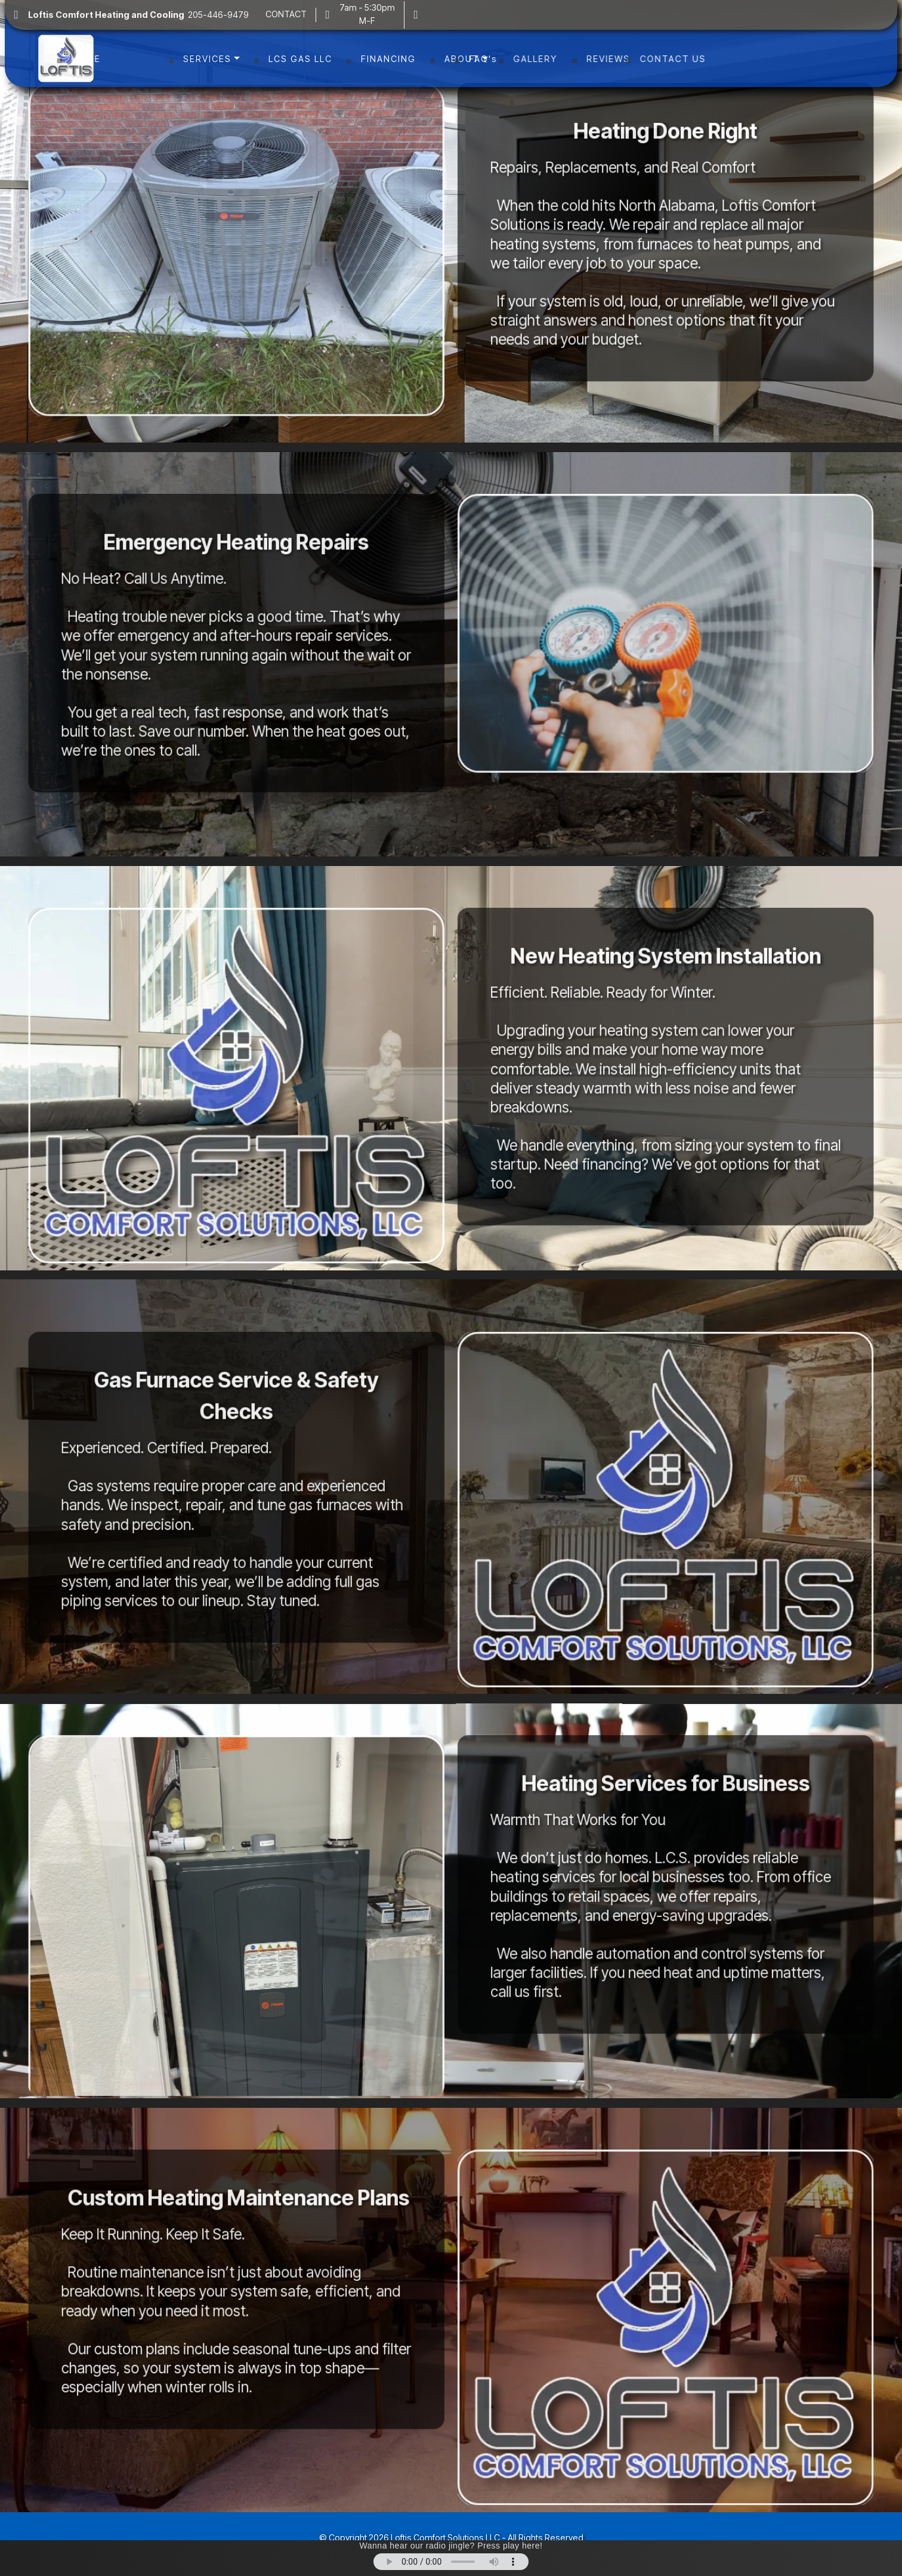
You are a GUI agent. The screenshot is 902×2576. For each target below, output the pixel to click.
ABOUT (462, 58)
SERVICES (207, 58)
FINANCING (388, 58)
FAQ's (531, 58)
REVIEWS (668, 58)
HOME (140, 58)
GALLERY (596, 58)
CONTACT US (752, 58)
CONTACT (286, 14)
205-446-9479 (141, 15)
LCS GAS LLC (300, 58)
